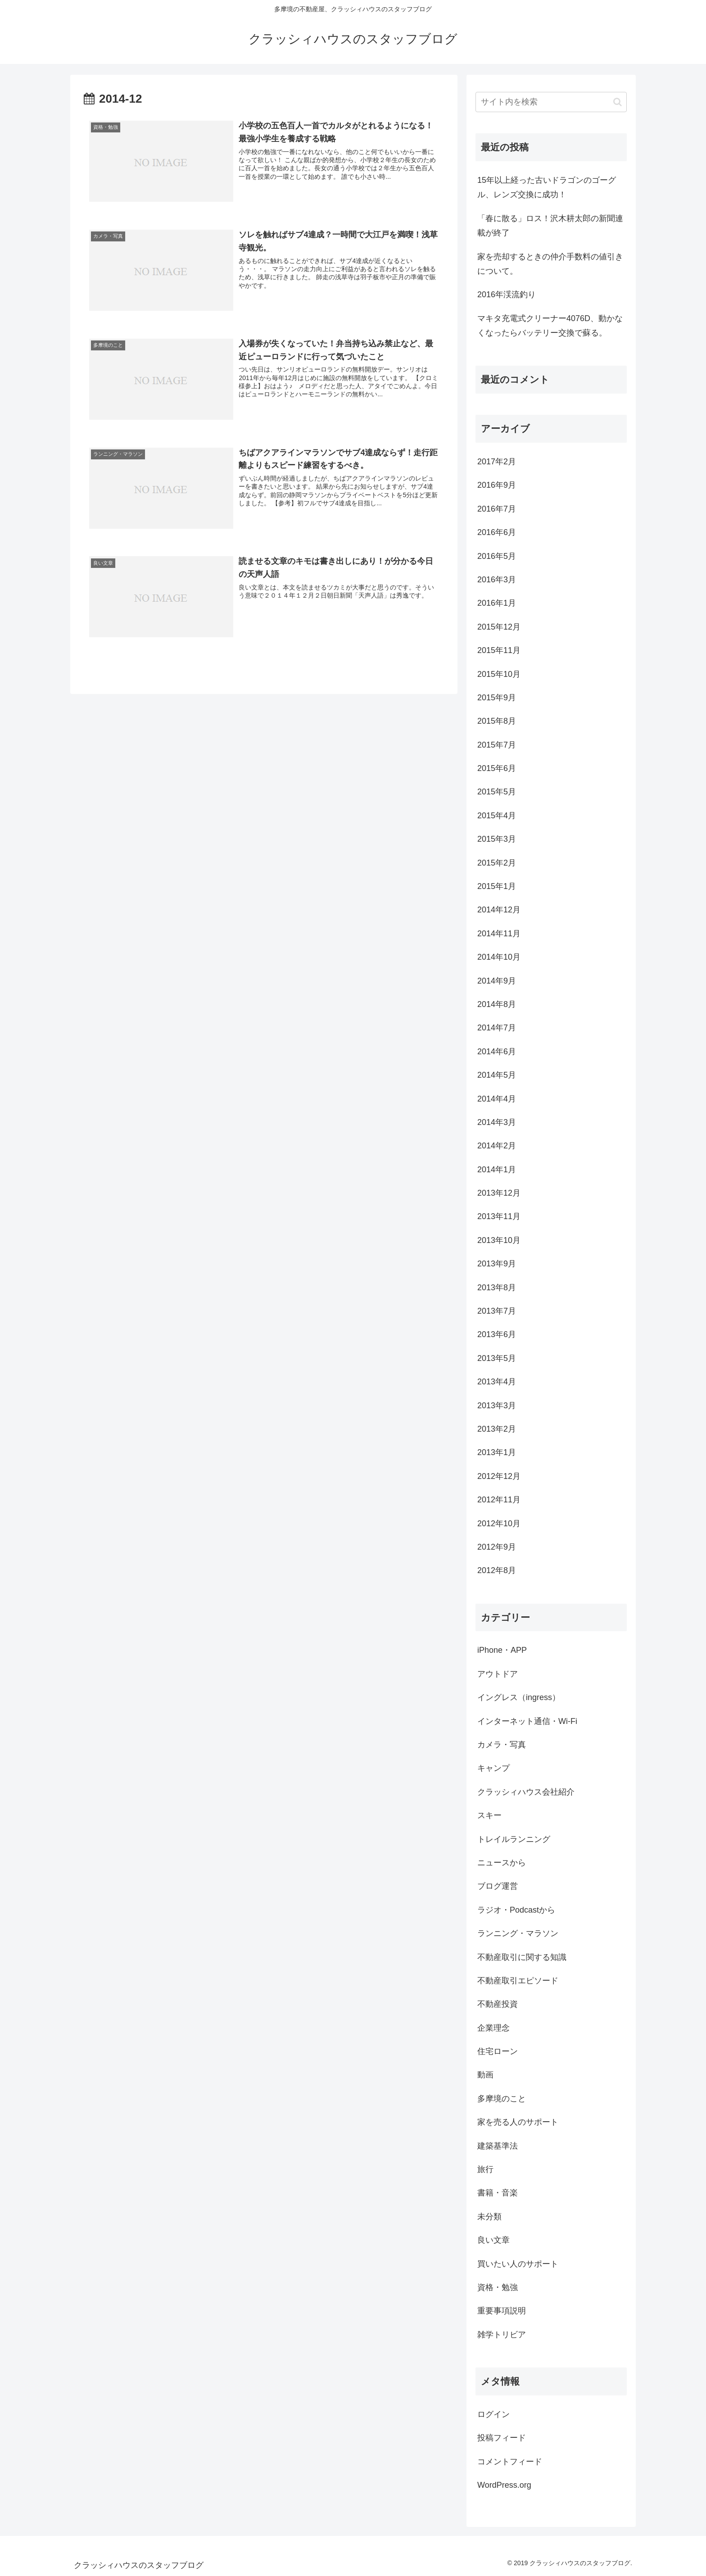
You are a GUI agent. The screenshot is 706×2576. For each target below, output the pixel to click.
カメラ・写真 (501, 1744)
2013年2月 (496, 1428)
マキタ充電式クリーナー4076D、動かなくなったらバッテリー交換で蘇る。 (550, 325)
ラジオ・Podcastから (516, 1909)
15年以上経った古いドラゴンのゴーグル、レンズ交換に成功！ (546, 187)
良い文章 (493, 2240)
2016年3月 (496, 579)
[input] (551, 102)
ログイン (493, 2414)
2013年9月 (496, 1263)
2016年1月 (496, 603)
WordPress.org (504, 2485)
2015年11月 (498, 650)
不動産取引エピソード (517, 1980)
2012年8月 (496, 1570)
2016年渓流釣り (506, 294)
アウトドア (497, 1673)
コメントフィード (509, 2461)
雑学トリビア (501, 2334)
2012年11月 (498, 1499)
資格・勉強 (497, 2287)
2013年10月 (498, 1240)
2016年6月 (496, 532)
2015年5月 (496, 791)
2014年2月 (496, 1145)
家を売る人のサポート (517, 2122)
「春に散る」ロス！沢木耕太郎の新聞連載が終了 (550, 225)
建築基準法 (497, 2145)
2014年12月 (498, 909)
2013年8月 (496, 1287)
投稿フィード (501, 2437)
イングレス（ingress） (518, 1697)
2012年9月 (496, 1546)
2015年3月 (496, 839)
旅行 (485, 2169)
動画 (485, 2074)
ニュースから (501, 1862)
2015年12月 (498, 626)
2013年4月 (496, 1381)
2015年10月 (498, 674)
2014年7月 (496, 1027)
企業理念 (493, 2027)
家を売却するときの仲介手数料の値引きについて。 (550, 264)
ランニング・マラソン (517, 1933)
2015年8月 (496, 721)
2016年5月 (496, 556)
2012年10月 (498, 1523)
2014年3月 (496, 1122)
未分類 (489, 2216)
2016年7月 (496, 508)
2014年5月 (496, 1074)
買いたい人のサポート (517, 2263)
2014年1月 (496, 1169)
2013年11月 (498, 1216)
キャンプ (493, 1768)
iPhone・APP (502, 1650)
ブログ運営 (497, 1886)
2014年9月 (496, 980)
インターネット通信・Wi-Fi (527, 1721)
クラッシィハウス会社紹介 (526, 1791)
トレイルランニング (513, 1839)
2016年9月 (496, 485)
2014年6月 (496, 1051)
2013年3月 (496, 1405)
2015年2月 (496, 862)
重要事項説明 (501, 2310)
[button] (617, 102)
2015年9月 (496, 697)
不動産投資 (497, 2004)
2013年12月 (498, 1192)
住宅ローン (497, 2051)
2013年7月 (496, 1310)
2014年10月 (498, 956)
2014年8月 (496, 1004)
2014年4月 (496, 1098)
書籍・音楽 (497, 2192)
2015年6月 (496, 768)
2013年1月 (496, 1452)
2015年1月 (496, 886)
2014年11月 (498, 933)
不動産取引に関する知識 (521, 1957)
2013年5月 (496, 1358)
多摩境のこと (501, 2098)
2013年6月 (496, 1334)
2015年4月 (496, 815)
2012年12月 (498, 1476)
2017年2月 (496, 461)
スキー (489, 1815)
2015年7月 (496, 744)
